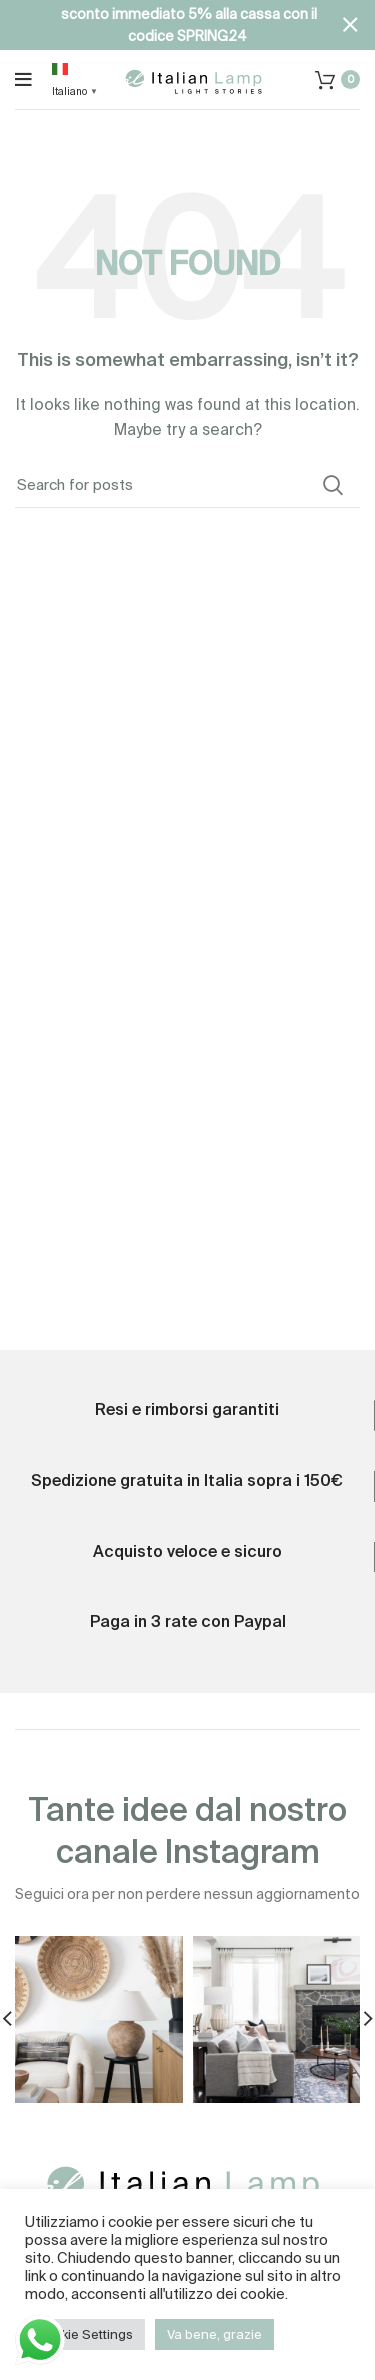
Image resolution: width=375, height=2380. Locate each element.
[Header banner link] (157, 25)
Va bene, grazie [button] (214, 2334)
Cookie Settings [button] (85, 2334)
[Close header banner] (350, 25)
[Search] (187, 485)
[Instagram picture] (99, 2020)
